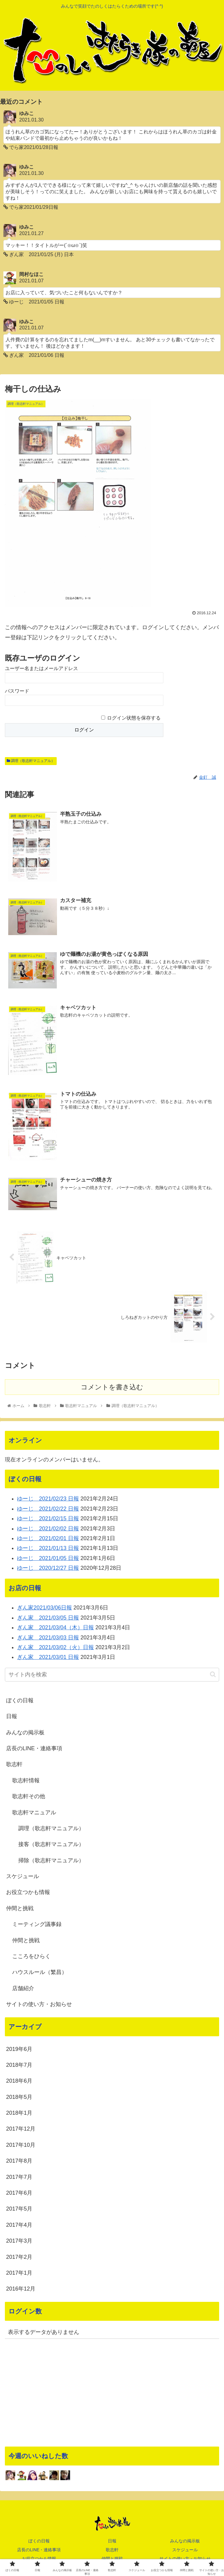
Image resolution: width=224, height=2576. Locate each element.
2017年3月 (19, 2241)
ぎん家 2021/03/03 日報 (48, 1637)
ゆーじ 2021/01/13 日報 (48, 1548)
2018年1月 (19, 2113)
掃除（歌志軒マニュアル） (51, 1860)
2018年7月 (19, 2065)
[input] (112, 1675)
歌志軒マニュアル (34, 1812)
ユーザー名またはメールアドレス (41, 668)
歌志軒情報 (26, 1781)
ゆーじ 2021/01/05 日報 (48, 1558)
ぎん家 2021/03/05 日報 (48, 1618)
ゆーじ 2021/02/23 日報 (48, 1499)
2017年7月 (19, 2177)
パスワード (17, 691)
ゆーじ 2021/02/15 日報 (48, 1519)
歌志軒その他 (28, 1797)
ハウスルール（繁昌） (39, 1972)
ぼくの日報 (20, 1701)
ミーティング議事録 (37, 1924)
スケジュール (22, 1877)
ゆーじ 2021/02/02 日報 (48, 1529)
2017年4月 (19, 2225)
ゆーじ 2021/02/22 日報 (48, 1509)
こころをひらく (31, 1957)
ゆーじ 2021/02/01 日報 (48, 1539)
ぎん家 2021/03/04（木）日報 (55, 1628)
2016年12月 (20, 2289)
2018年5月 (19, 2097)
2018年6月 (19, 2081)
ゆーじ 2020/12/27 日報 (48, 1568)
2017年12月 (20, 2129)
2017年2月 (19, 2257)
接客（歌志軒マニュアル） (51, 1844)
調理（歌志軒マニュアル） (31, 761)
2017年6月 (19, 2193)
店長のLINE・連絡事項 (34, 1749)
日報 (11, 1717)
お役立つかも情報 (28, 1892)
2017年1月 (19, 2273)
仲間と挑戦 (20, 1909)
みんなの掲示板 (25, 1732)
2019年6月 (19, 2049)
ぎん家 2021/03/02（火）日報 (55, 1648)
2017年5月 (19, 2209)
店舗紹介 (23, 1989)
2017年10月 (20, 2145)
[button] (213, 1674)
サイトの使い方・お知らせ (39, 2004)
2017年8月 (19, 2161)
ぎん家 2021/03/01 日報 (48, 1657)
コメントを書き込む (112, 1387)
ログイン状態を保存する (134, 718)
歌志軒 (14, 1764)
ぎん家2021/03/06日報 (44, 1608)
